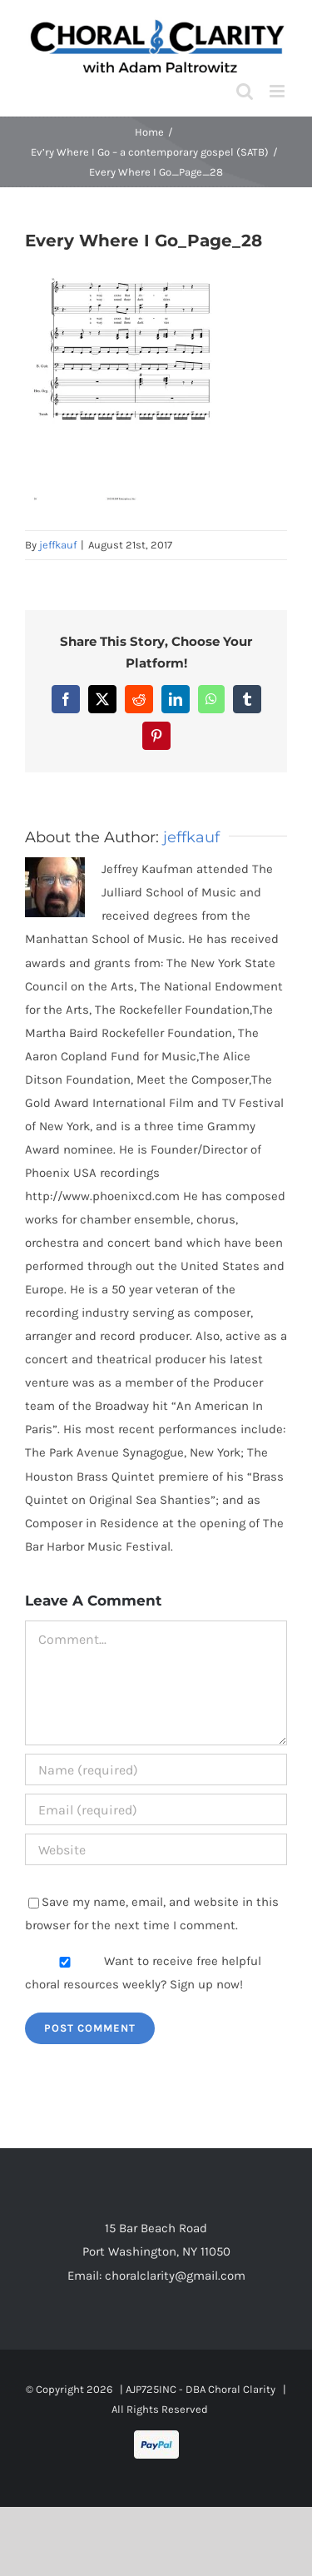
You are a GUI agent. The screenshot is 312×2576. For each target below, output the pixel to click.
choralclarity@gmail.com (175, 2275)
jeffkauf (58, 545)
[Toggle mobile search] (244, 91)
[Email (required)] (156, 1809)
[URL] (156, 1849)
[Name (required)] (156, 1769)
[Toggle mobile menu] (278, 91)
